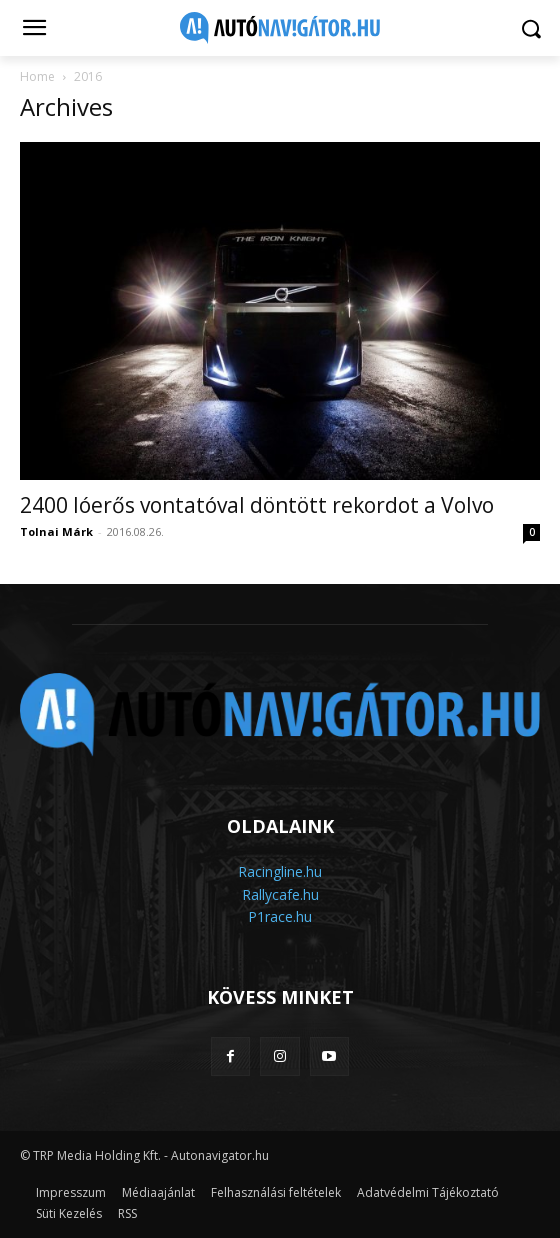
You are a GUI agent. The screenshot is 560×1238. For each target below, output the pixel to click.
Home (37, 76)
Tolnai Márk (56, 531)
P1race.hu (280, 916)
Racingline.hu (280, 871)
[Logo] (280, 28)
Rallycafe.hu (280, 894)
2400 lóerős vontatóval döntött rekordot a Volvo (257, 505)
